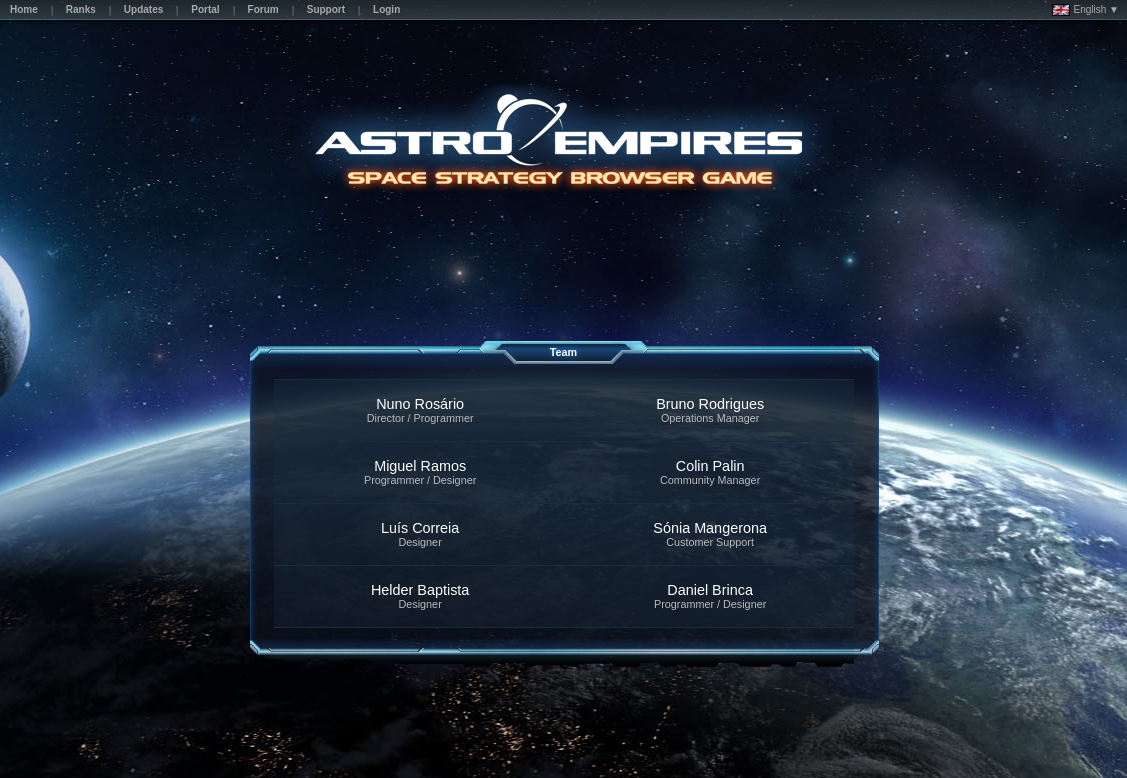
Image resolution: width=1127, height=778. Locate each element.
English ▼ (1085, 10)
